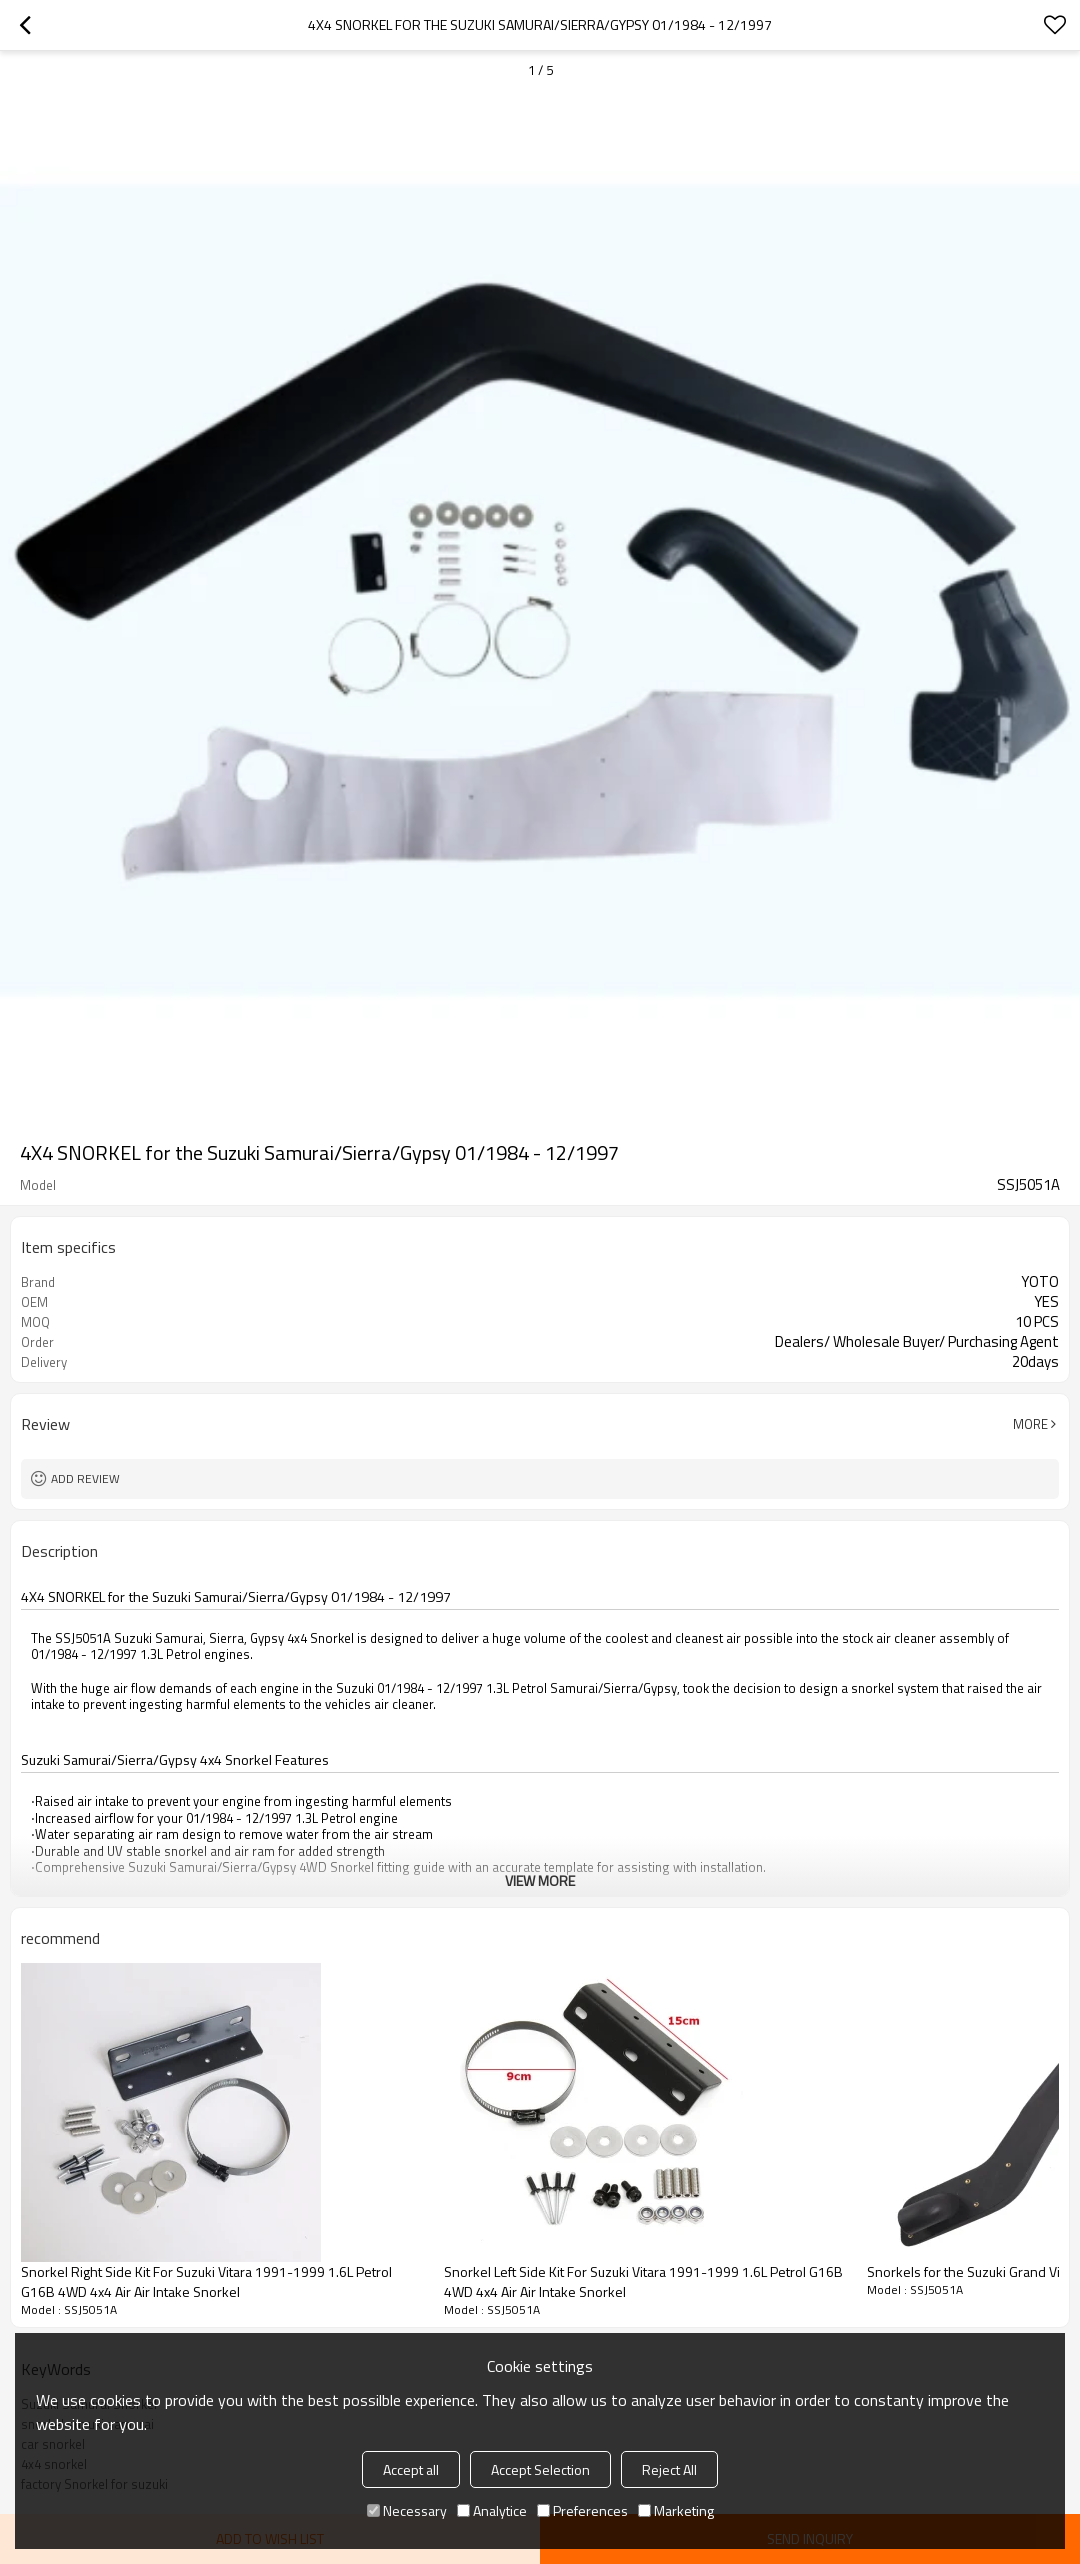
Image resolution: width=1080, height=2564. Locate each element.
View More (540, 1880)
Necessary (407, 2510)
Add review (85, 1478)
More (1030, 1424)
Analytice (492, 2510)
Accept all (411, 2469)
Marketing (676, 2510)
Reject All (669, 2469)
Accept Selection (540, 2469)
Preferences (582, 2510)
